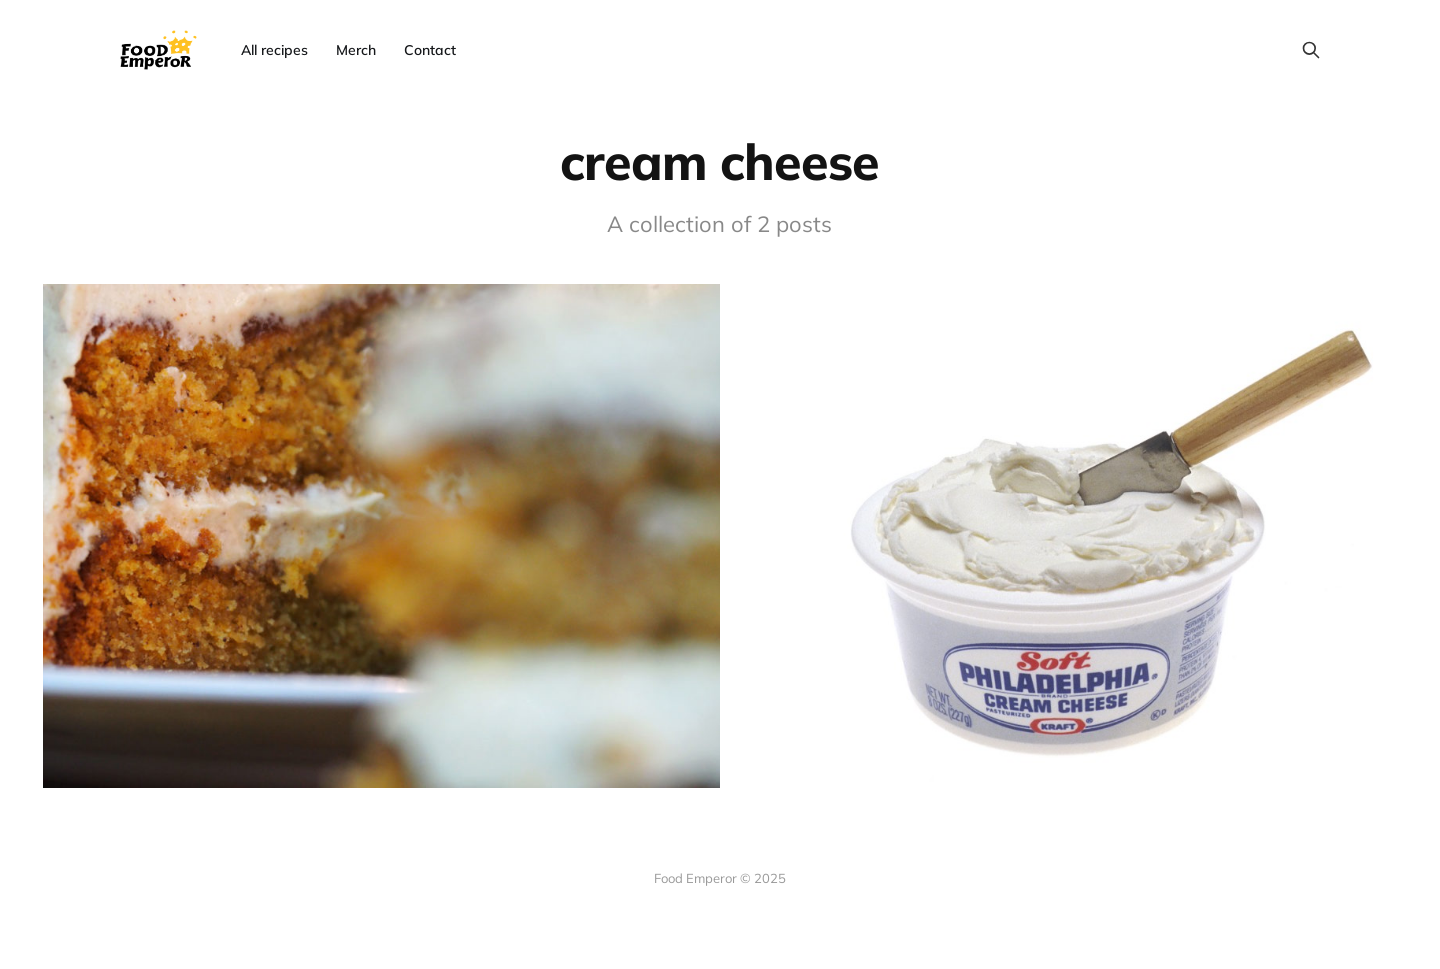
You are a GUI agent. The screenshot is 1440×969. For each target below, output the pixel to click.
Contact (430, 50)
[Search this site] (1311, 50)
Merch (356, 50)
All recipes (274, 50)
